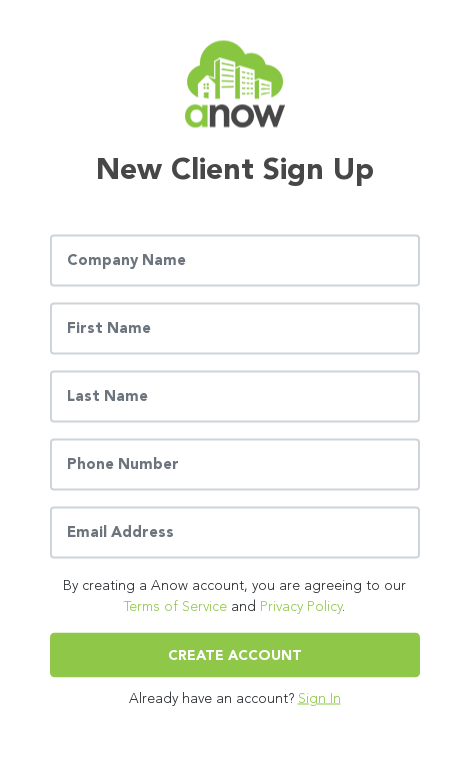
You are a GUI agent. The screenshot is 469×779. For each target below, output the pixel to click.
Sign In (319, 697)
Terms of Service (175, 605)
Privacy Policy (301, 605)
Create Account (235, 654)
